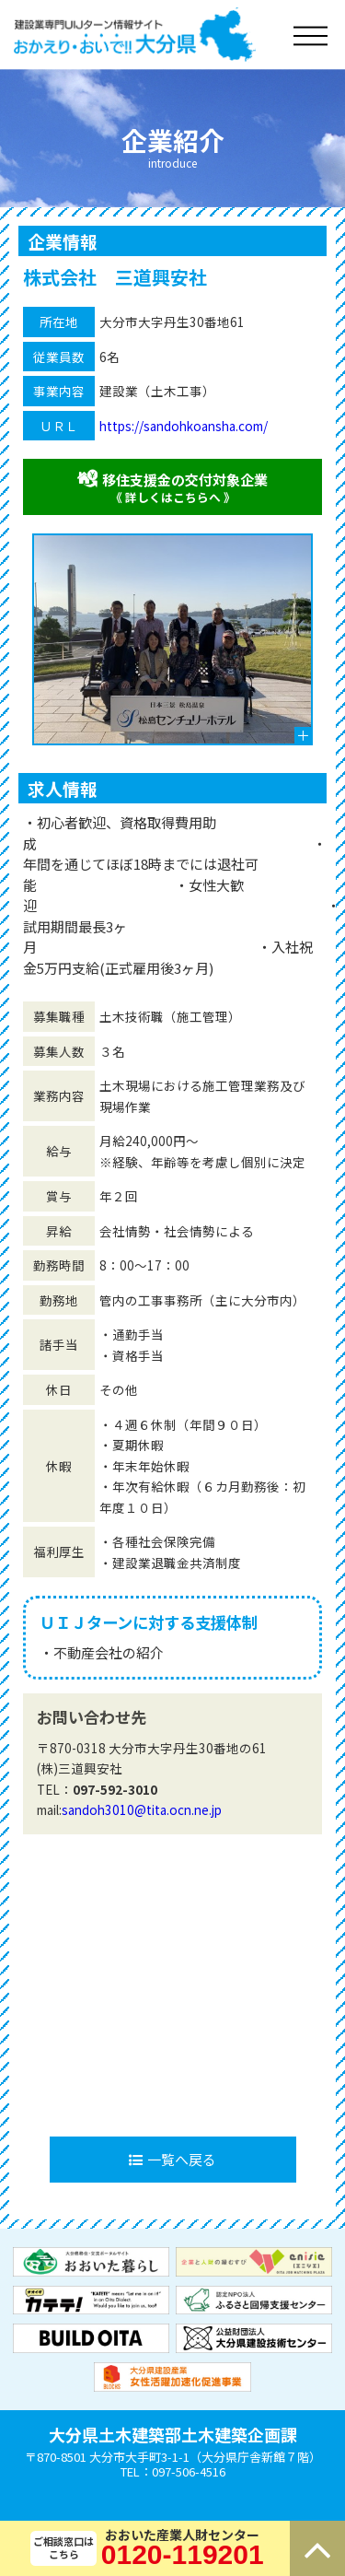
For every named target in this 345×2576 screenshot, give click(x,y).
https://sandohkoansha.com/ (183, 425)
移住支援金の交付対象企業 (172, 487)
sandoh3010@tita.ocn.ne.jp (142, 1809)
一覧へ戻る (172, 2159)
